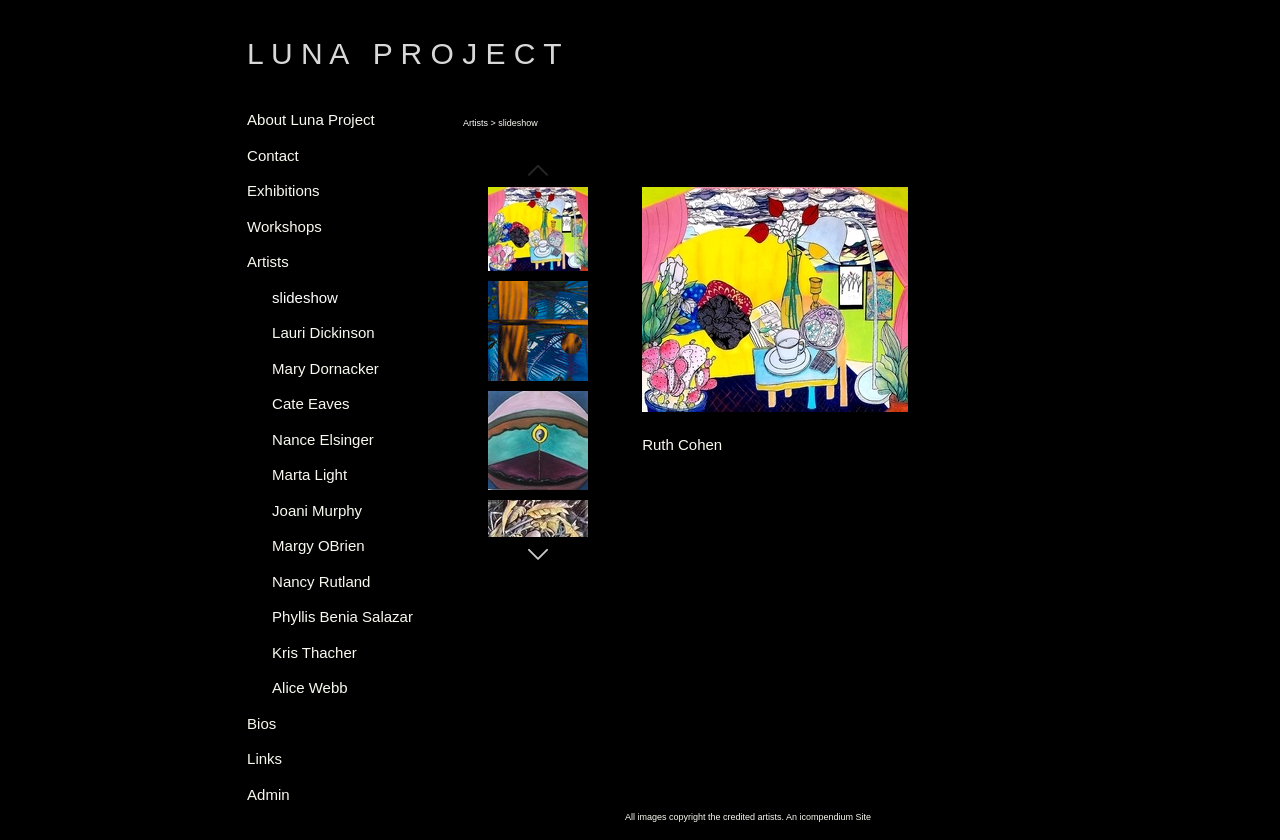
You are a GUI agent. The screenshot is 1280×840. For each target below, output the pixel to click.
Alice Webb (310, 687)
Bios (261, 723)
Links (264, 758)
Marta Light (309, 474)
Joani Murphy (317, 510)
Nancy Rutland (321, 581)
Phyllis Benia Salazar (342, 616)
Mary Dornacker (325, 368)
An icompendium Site (828, 817)
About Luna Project (311, 119)
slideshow (305, 297)
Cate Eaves (311, 403)
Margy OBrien (318, 545)
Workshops (284, 226)
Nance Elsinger (323, 439)
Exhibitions (283, 190)
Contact (273, 155)
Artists (268, 261)
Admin (268, 794)
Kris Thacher (314, 652)
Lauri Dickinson (323, 332)
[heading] (297, 54)
